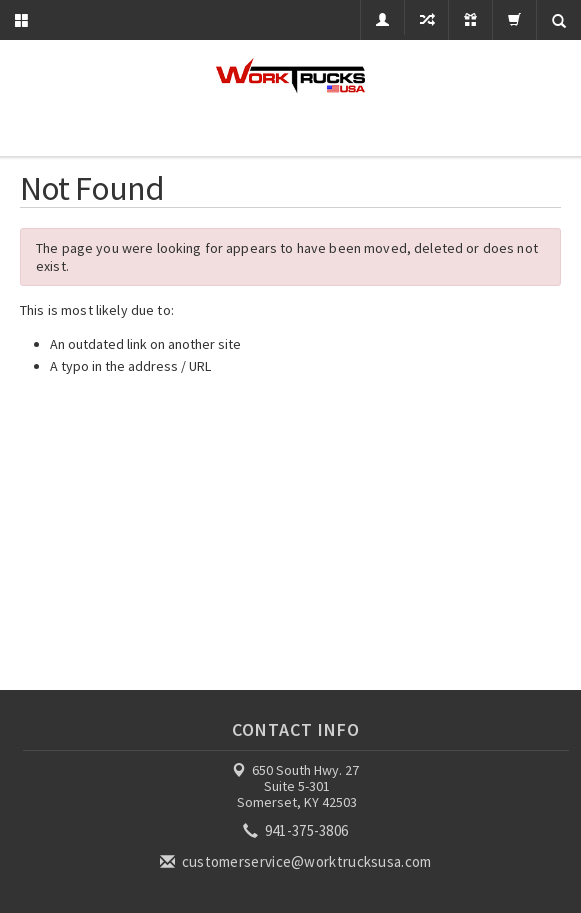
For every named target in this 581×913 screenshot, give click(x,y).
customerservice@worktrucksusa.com (297, 861)
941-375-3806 (297, 830)
